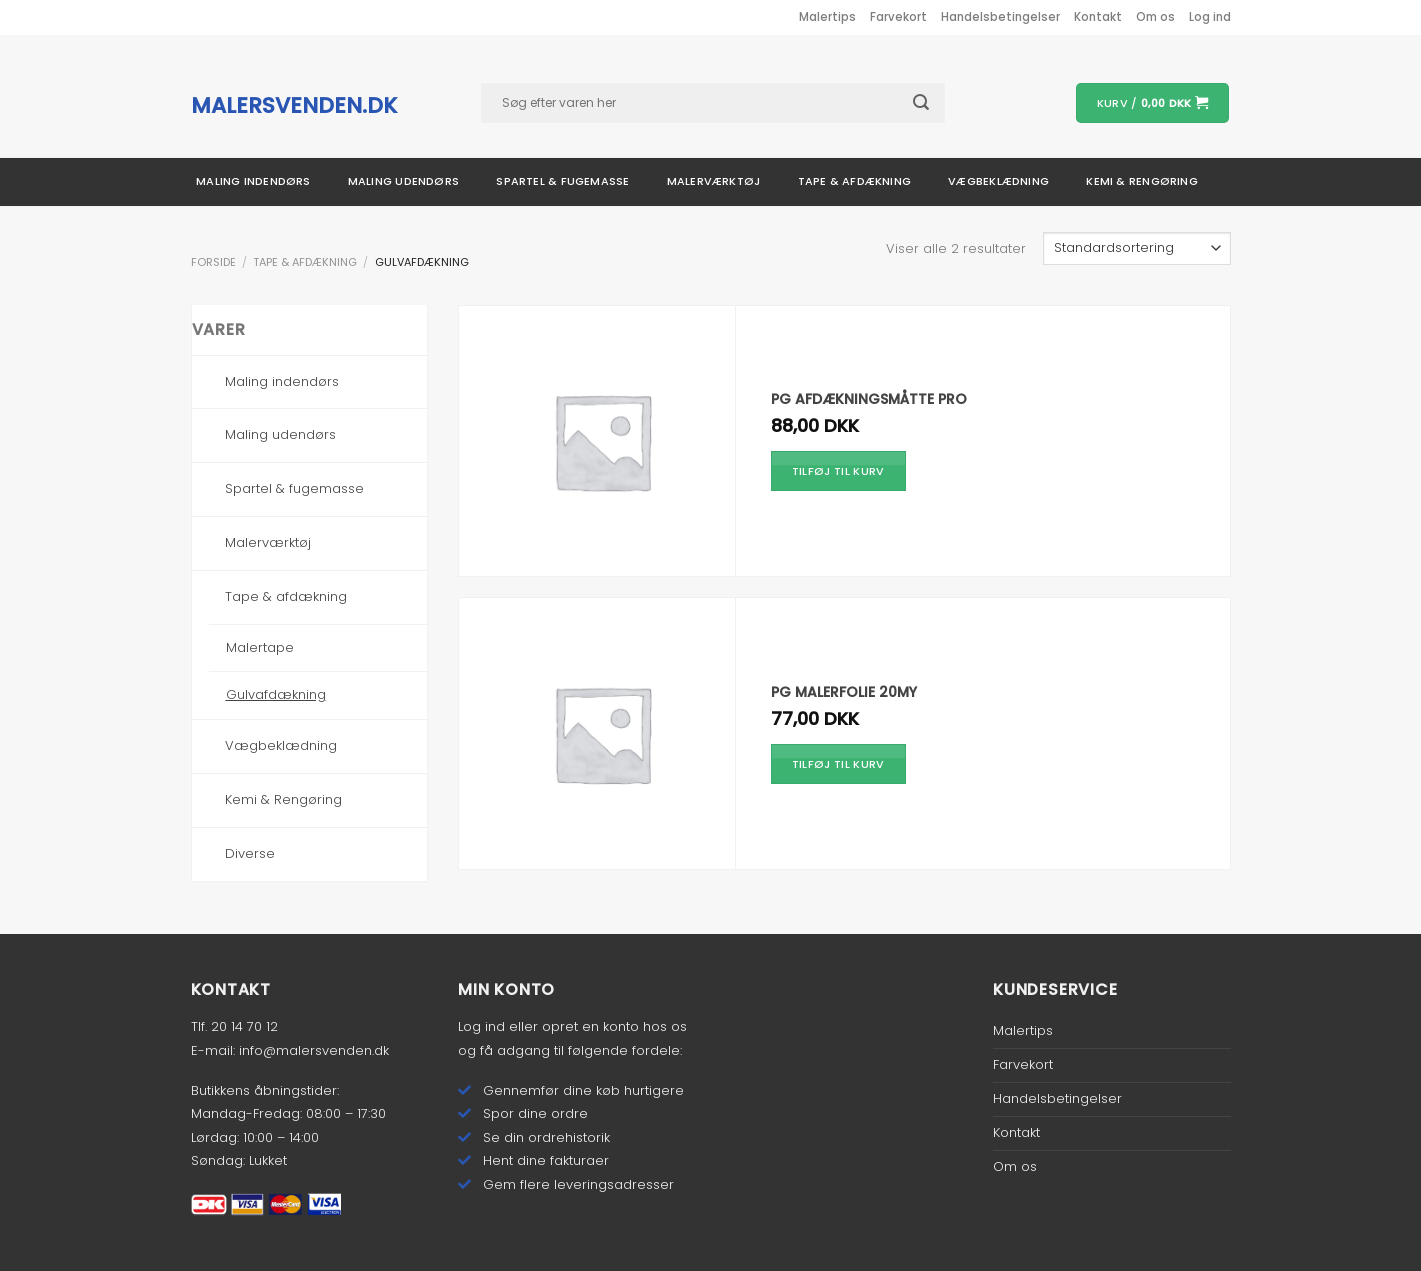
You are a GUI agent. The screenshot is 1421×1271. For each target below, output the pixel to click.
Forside (213, 262)
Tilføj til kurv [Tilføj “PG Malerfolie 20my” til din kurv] (838, 764)
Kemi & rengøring (1142, 181)
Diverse (250, 853)
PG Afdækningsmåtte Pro (869, 399)
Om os (1155, 17)
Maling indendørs (253, 181)
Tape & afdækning (855, 181)
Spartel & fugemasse (562, 181)
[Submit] (931, 102)
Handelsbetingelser (1000, 17)
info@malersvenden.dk (314, 1050)
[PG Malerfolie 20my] (602, 733)
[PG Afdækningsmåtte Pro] (602, 441)
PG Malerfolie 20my (844, 692)
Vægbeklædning (998, 181)
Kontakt (1098, 17)
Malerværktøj (714, 181)
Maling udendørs (403, 181)
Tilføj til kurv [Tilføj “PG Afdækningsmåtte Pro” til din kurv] (838, 471)
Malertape (260, 647)
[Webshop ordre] (1137, 248)
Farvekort (898, 17)
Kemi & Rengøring (283, 799)
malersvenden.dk (294, 106)
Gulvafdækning (276, 694)
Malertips (827, 17)
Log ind (481, 1026)
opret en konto (590, 1026)
